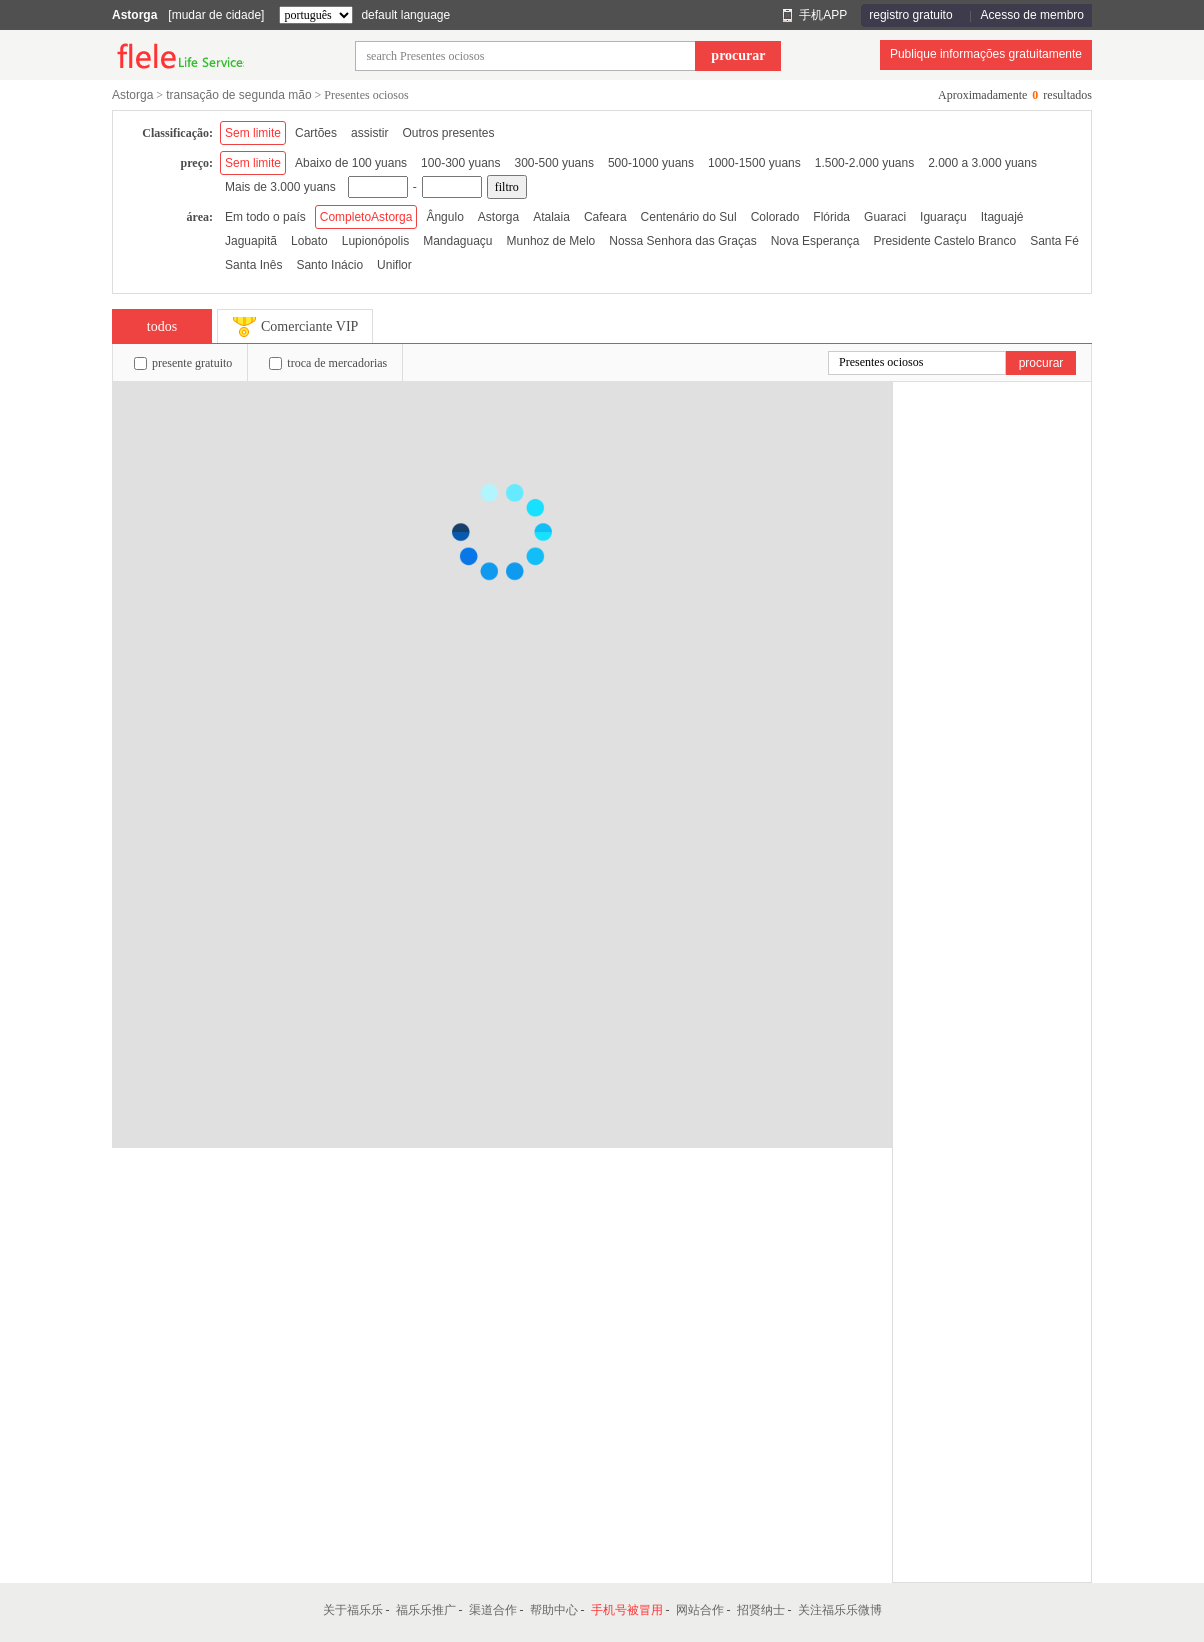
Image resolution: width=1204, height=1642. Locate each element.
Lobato (309, 241)
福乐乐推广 (426, 1610)
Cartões (316, 133)
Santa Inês (253, 265)
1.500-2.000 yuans (864, 163)
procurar (738, 55)
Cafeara (605, 217)
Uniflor (394, 265)
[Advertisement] (992, 682)
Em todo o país (265, 217)
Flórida (831, 217)
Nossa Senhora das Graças (682, 241)
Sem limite (253, 133)
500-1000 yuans (651, 163)
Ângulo (444, 217)
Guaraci (885, 217)
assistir (369, 133)
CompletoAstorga (366, 217)
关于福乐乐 (353, 1610)
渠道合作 (493, 1610)
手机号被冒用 (627, 1610)
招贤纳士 (761, 1610)
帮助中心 (554, 1610)
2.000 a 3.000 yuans (982, 163)
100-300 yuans (460, 163)
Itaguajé (1002, 217)
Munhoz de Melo (551, 241)
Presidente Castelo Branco (944, 241)
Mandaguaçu (457, 241)
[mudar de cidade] (216, 15)
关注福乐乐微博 (840, 1610)
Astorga (134, 15)
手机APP (823, 15)
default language (405, 15)
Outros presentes (448, 133)
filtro (507, 187)
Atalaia (551, 217)
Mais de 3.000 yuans (280, 187)
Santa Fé (1054, 241)
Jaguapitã (251, 241)
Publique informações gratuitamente (986, 54)
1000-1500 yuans (754, 163)
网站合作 (700, 1610)
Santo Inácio (329, 265)
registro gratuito (910, 15)
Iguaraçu (943, 217)
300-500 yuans (554, 163)
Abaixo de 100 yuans (351, 163)
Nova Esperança (815, 241)
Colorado (775, 217)
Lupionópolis (375, 241)
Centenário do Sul (689, 217)
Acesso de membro (1032, 15)
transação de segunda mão (238, 95)
